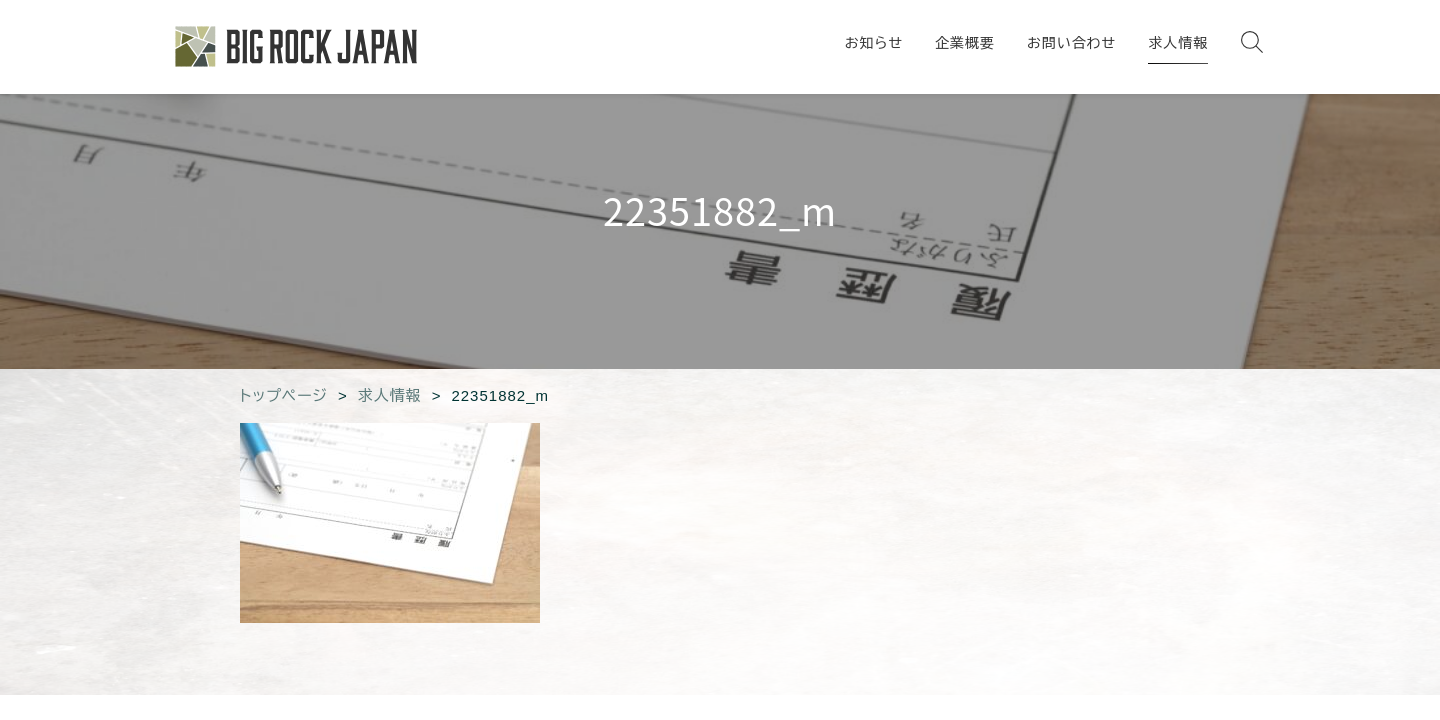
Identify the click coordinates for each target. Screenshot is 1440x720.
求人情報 (1178, 43)
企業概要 (965, 43)
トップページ (284, 395)
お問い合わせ (1071, 43)
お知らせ (874, 43)
